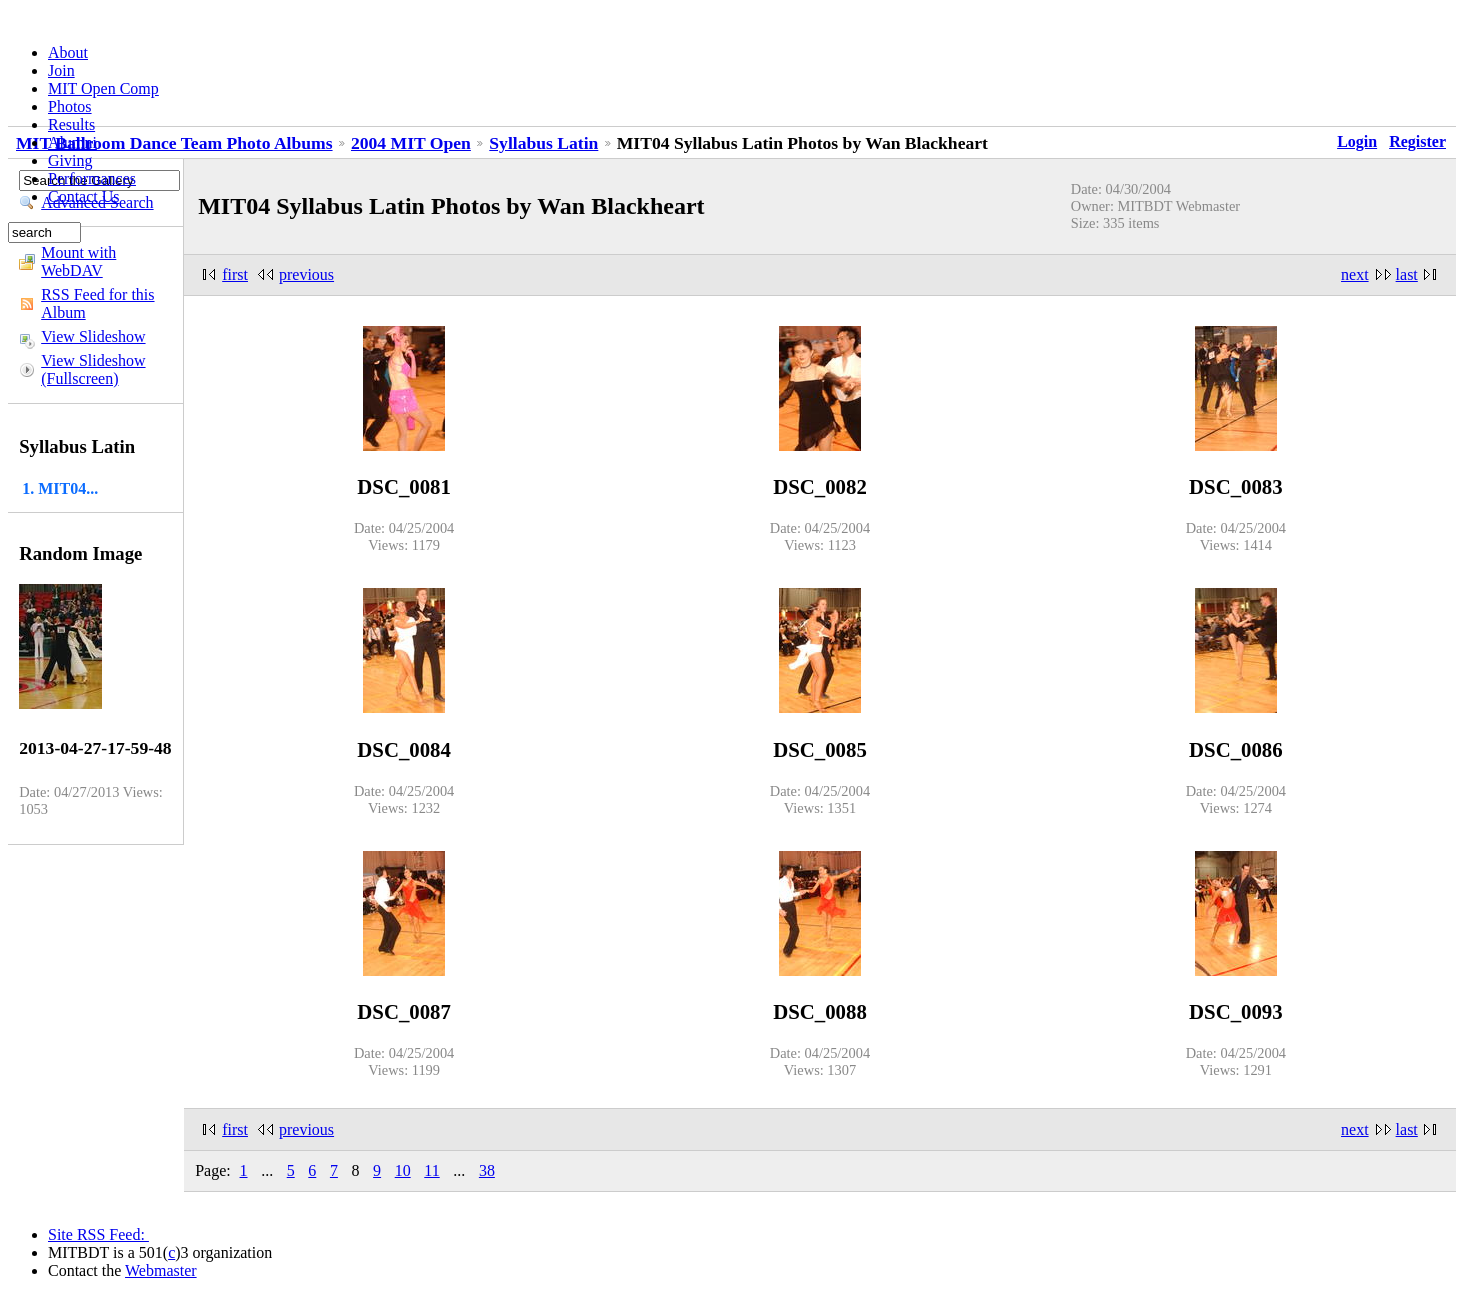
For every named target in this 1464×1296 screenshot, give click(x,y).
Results (71, 124)
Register (1417, 141)
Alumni (72, 142)
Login (1357, 141)
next (1355, 274)
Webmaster (161, 1270)
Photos (70, 106)
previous (306, 274)
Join (61, 70)
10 (403, 1170)
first (235, 274)
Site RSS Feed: (98, 1234)
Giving (70, 160)
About (68, 52)
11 (431, 1170)
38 (487, 1170)
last (1407, 274)
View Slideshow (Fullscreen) (93, 369)
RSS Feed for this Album (97, 303)
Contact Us (84, 196)
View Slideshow (93, 336)
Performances (92, 178)
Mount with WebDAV (78, 261)
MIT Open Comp (103, 88)
